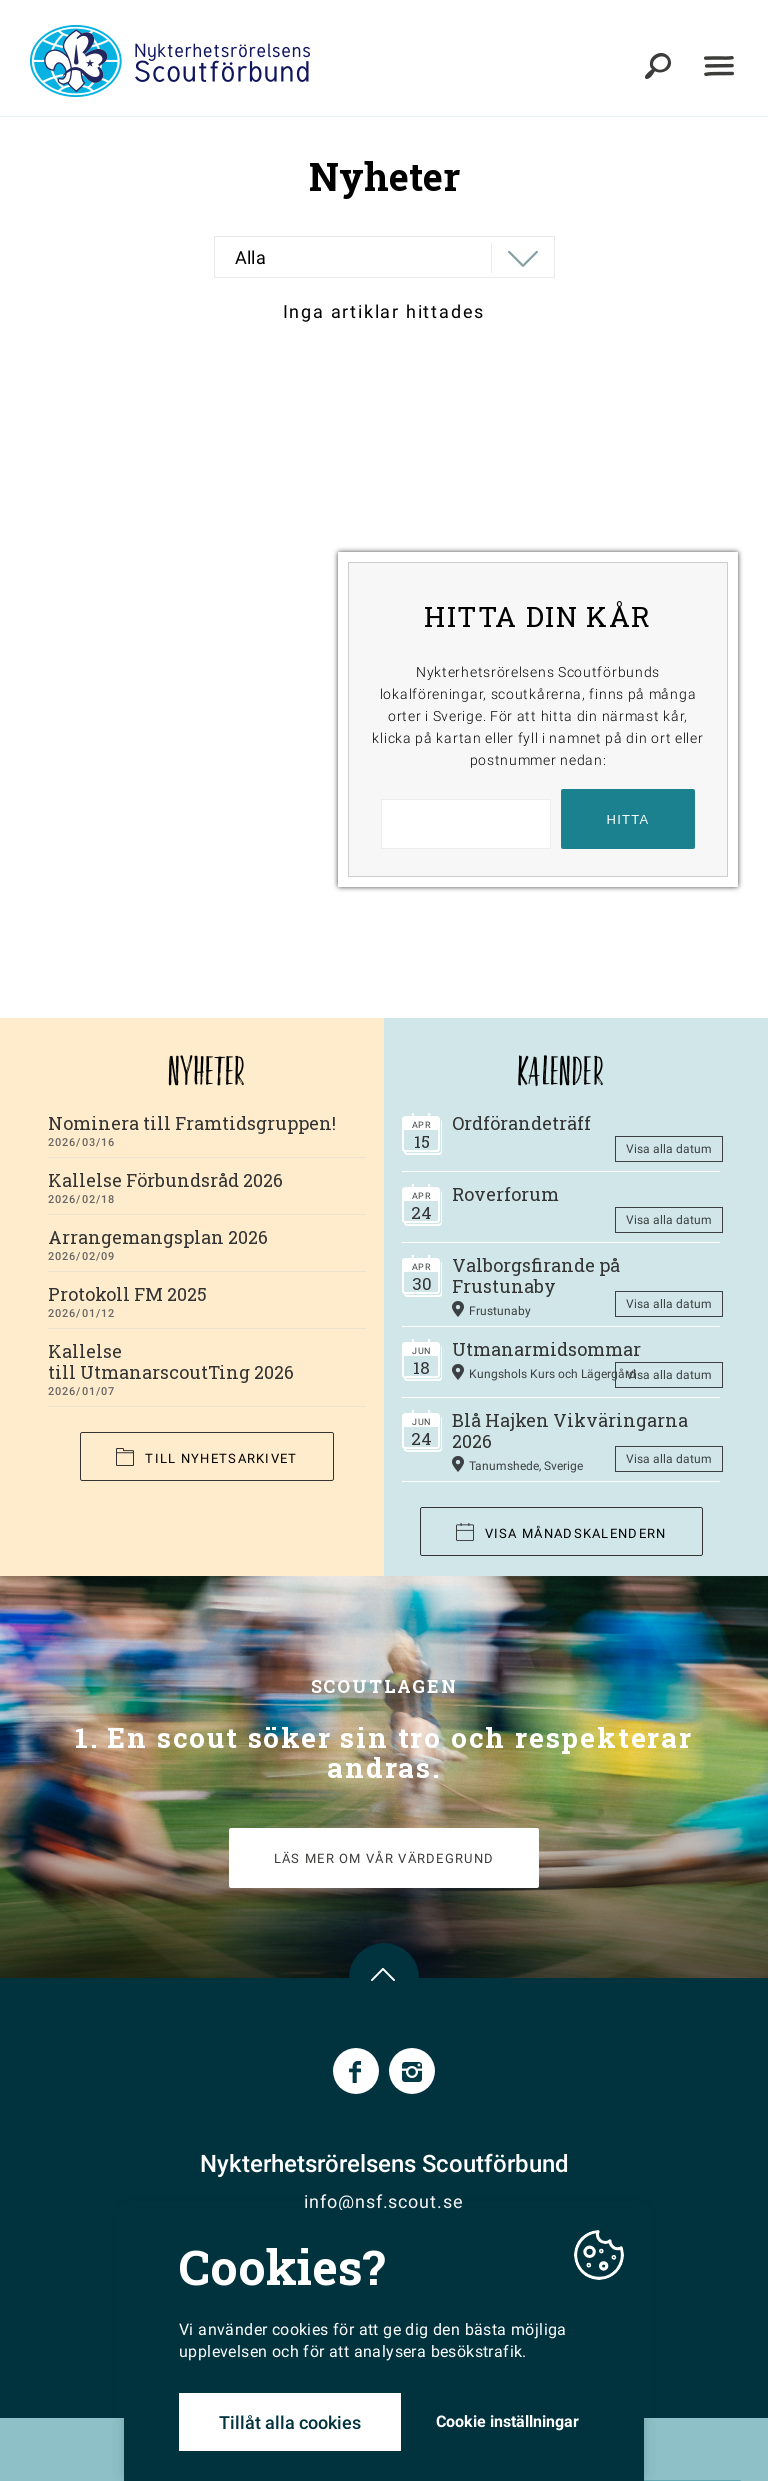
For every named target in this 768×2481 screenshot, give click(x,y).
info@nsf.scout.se (383, 2201)
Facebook (356, 2071)
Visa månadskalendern (561, 1532)
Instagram (412, 2071)
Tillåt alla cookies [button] (290, 2422)
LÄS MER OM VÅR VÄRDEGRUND (384, 1858)
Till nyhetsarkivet (206, 1457)
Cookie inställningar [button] (507, 2421)
